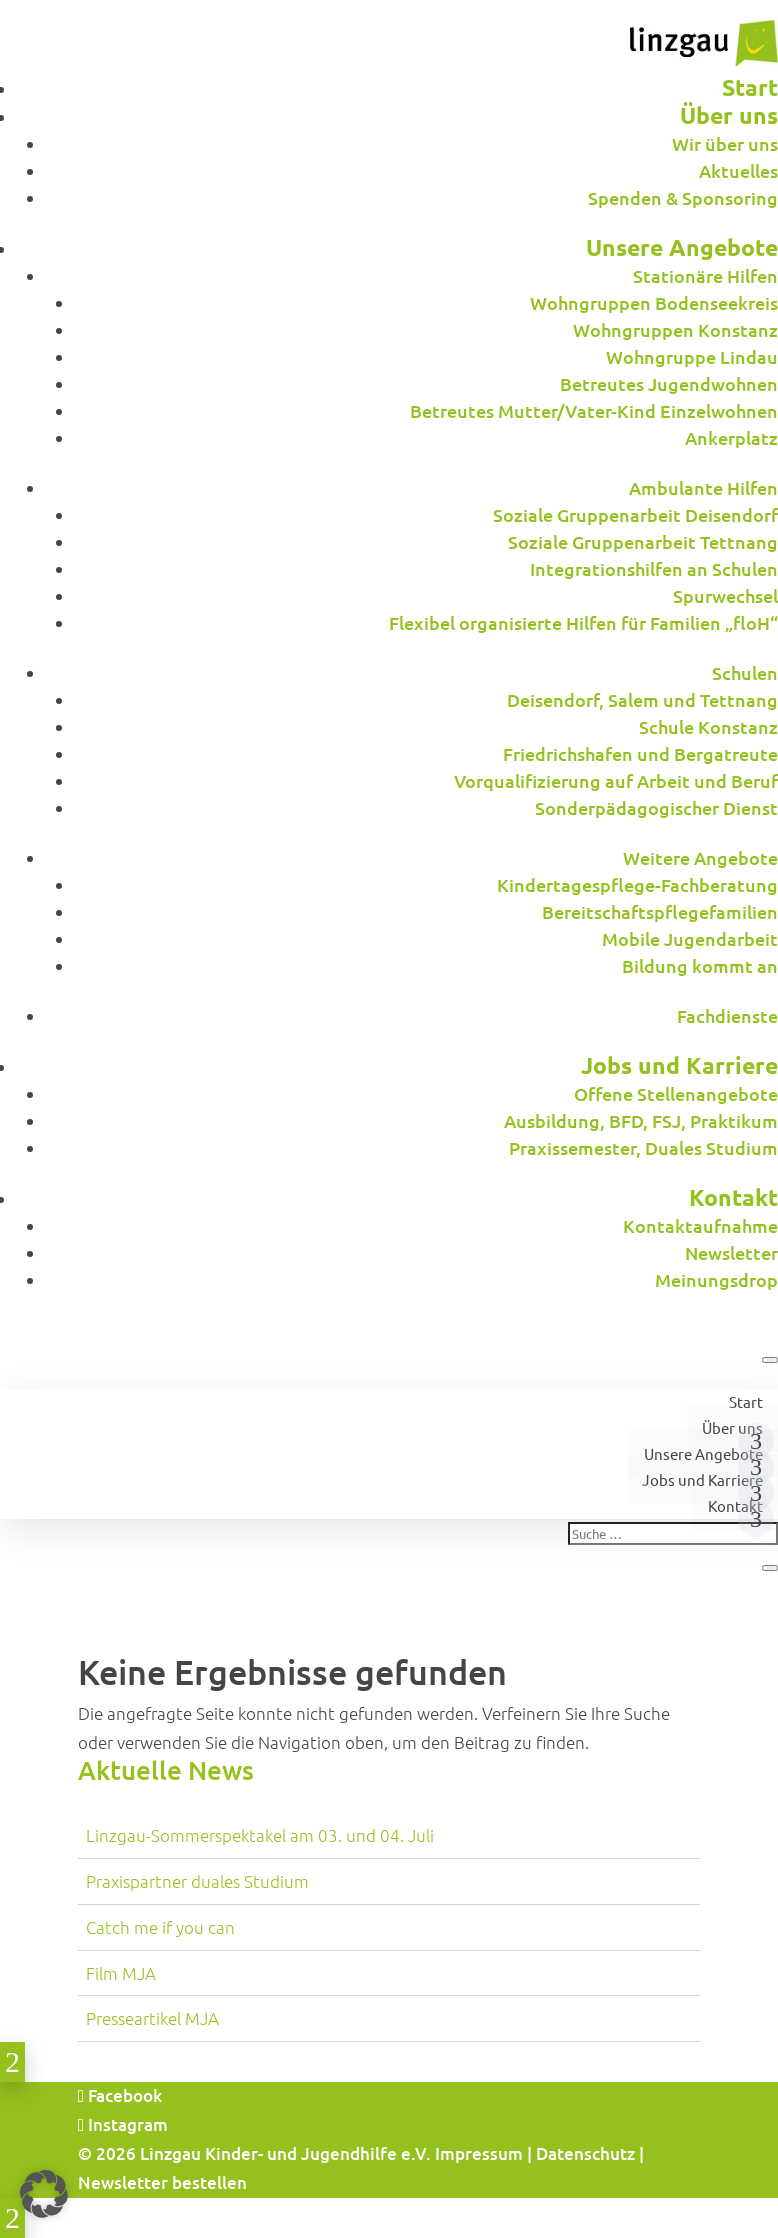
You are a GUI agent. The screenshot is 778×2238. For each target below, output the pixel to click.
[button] (44, 2194)
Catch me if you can (160, 1927)
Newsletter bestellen (162, 2182)
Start (746, 1401)
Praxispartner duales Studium (197, 1881)
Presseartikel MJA (152, 2018)
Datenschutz (585, 2153)
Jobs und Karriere (702, 1479)
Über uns (732, 1427)
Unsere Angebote (703, 1453)
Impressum (479, 2153)
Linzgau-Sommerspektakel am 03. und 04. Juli (260, 1835)
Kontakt (735, 1505)
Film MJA (121, 1973)
